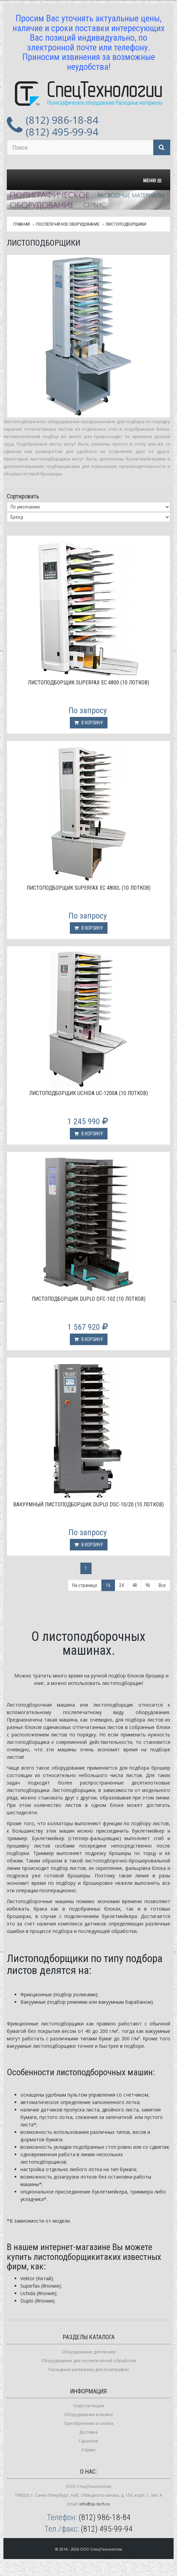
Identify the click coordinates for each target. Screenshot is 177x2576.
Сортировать (23, 496)
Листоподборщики (125, 224)
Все (162, 1585)
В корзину (88, 722)
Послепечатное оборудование (67, 224)
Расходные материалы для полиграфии (88, 2369)
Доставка (88, 2432)
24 (121, 1585)
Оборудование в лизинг (88, 2414)
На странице (84, 1585)
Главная (21, 224)
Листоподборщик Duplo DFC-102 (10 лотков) (88, 1299)
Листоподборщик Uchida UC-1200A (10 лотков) (88, 1093)
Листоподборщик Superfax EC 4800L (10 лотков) (88, 888)
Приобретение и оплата (88, 2423)
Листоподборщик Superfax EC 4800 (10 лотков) (88, 682)
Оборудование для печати (89, 2352)
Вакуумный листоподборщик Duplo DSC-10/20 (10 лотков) (88, 1504)
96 (147, 1585)
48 (134, 1585)
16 (108, 1585)
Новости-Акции (88, 2406)
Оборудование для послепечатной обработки (88, 2361)
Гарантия (88, 2441)
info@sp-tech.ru (94, 2504)
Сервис (88, 2450)
